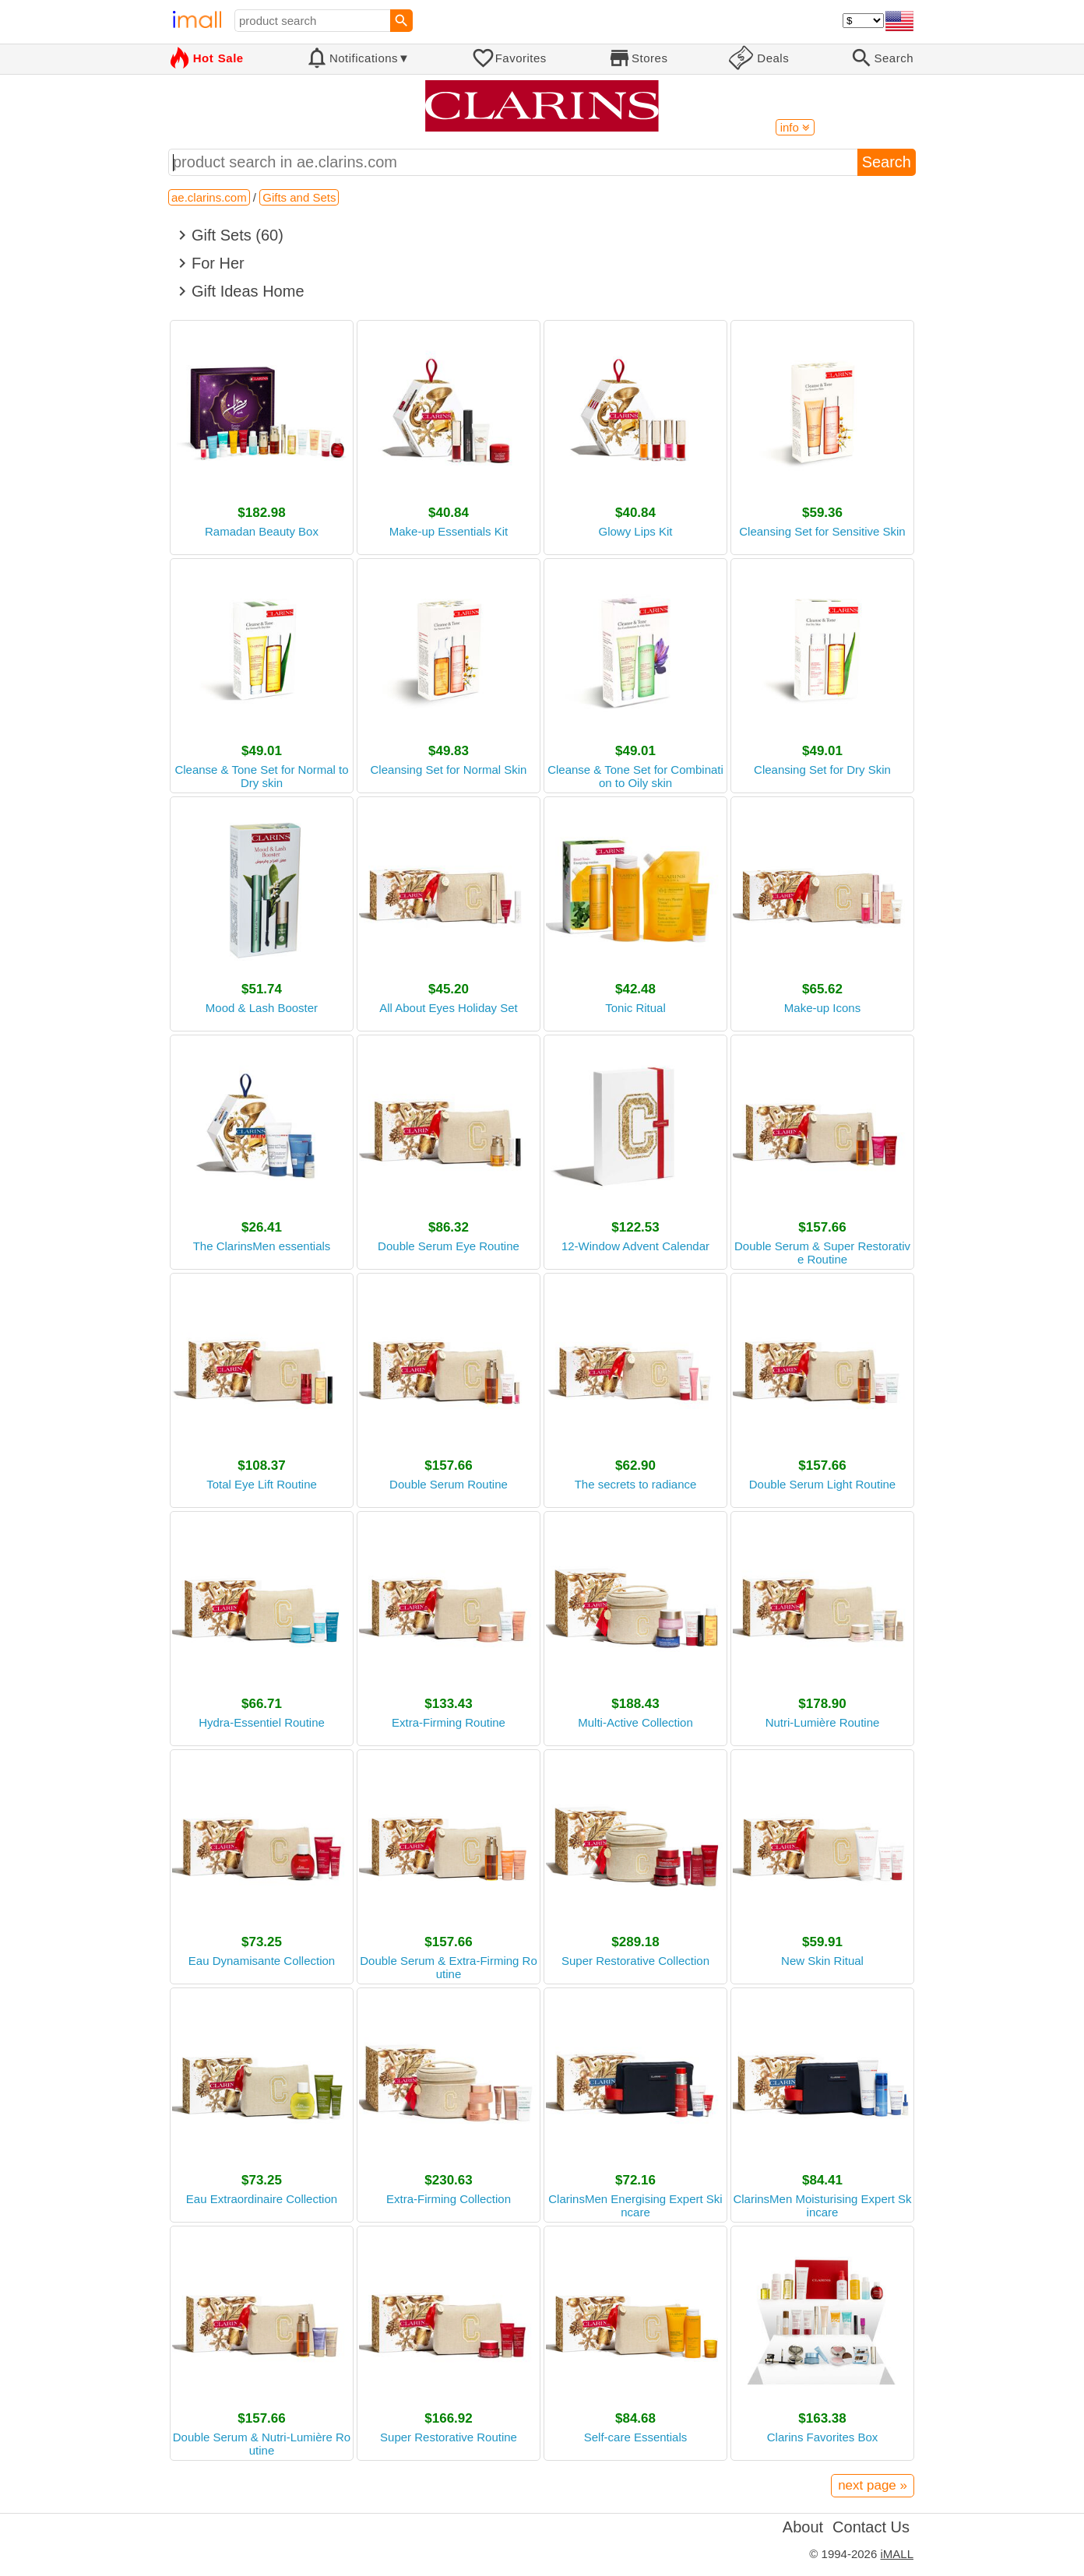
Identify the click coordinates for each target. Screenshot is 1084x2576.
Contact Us (871, 2527)
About (803, 2527)
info (795, 127)
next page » (872, 2485)
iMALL (896, 2553)
